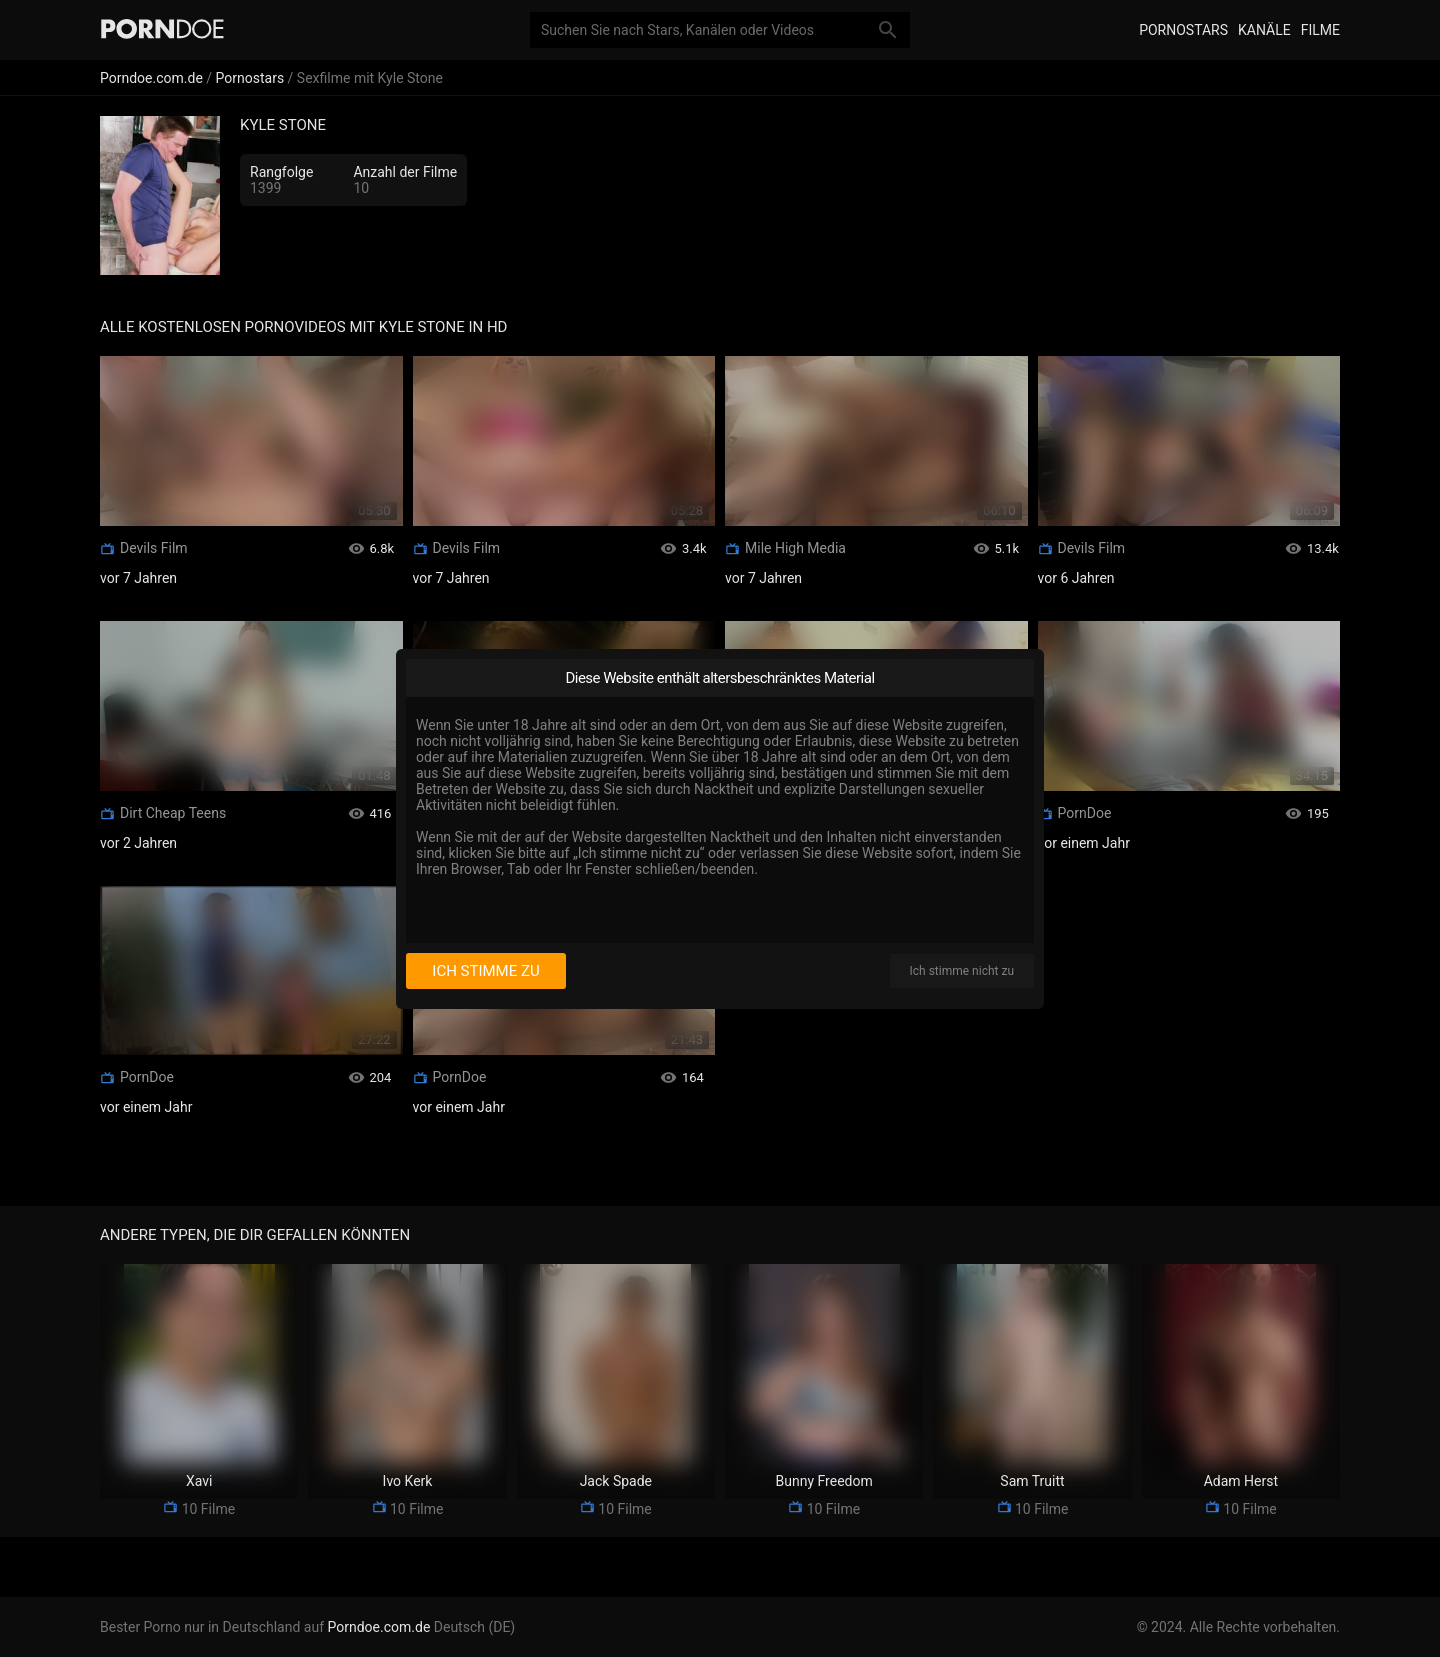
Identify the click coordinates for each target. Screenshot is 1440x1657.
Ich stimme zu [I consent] (485, 971)
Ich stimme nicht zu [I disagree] (962, 971)
